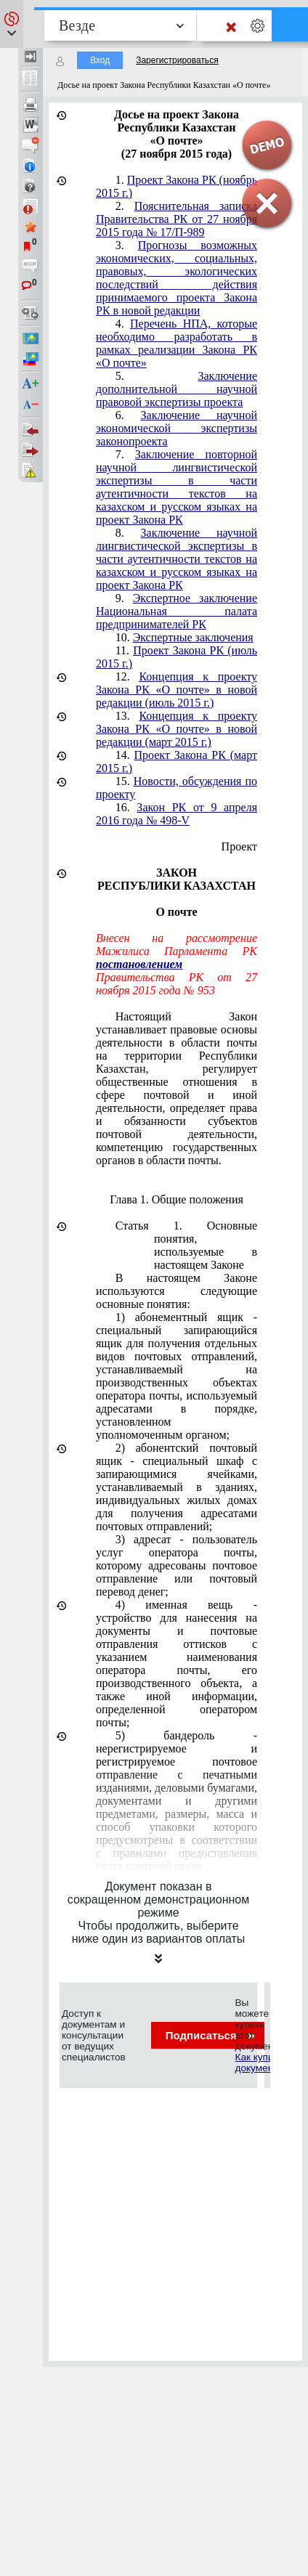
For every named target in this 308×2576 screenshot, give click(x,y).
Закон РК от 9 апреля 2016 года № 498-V (176, 813)
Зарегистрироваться (177, 60)
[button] (11, 24)
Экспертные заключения (193, 637)
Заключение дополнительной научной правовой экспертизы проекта (176, 389)
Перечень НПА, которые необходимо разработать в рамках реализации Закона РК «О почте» (176, 343)
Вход (100, 60)
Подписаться (210, 2035)
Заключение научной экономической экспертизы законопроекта (176, 428)
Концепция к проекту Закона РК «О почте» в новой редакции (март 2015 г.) (176, 729)
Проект (239, 846)
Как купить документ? (259, 2062)
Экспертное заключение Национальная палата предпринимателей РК (176, 611)
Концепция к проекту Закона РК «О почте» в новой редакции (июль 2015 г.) (176, 689)
